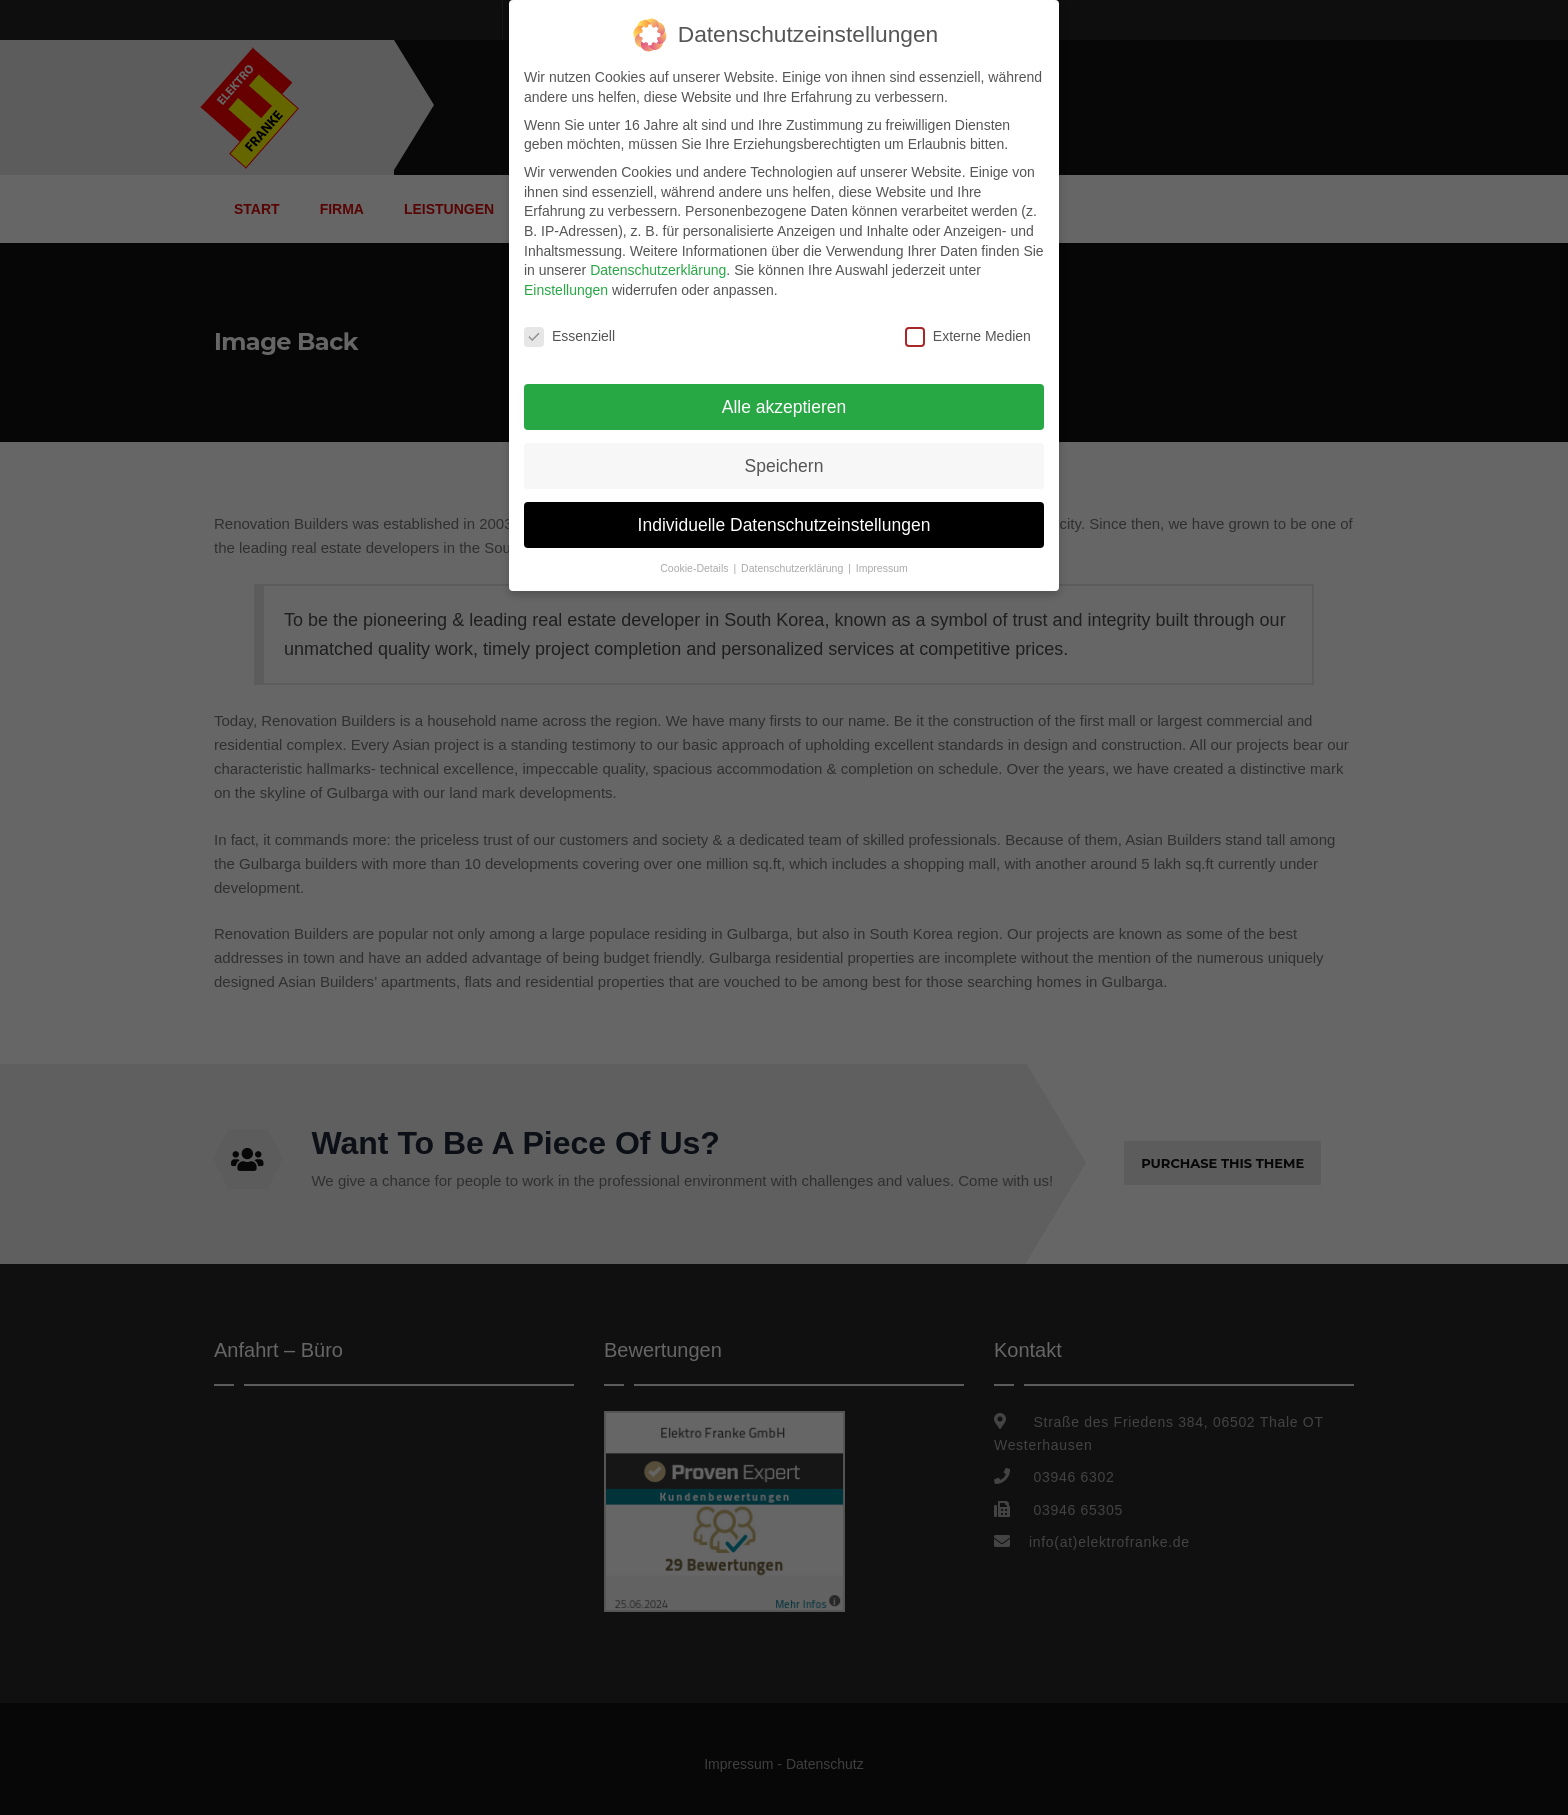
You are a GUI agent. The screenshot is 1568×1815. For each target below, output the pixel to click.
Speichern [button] (784, 466)
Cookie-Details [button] (695, 568)
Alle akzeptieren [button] (784, 407)
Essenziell (569, 336)
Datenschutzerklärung (658, 270)
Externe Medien (968, 336)
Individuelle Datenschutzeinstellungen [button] (784, 525)
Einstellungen (566, 290)
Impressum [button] (882, 568)
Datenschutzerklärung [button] (793, 568)
